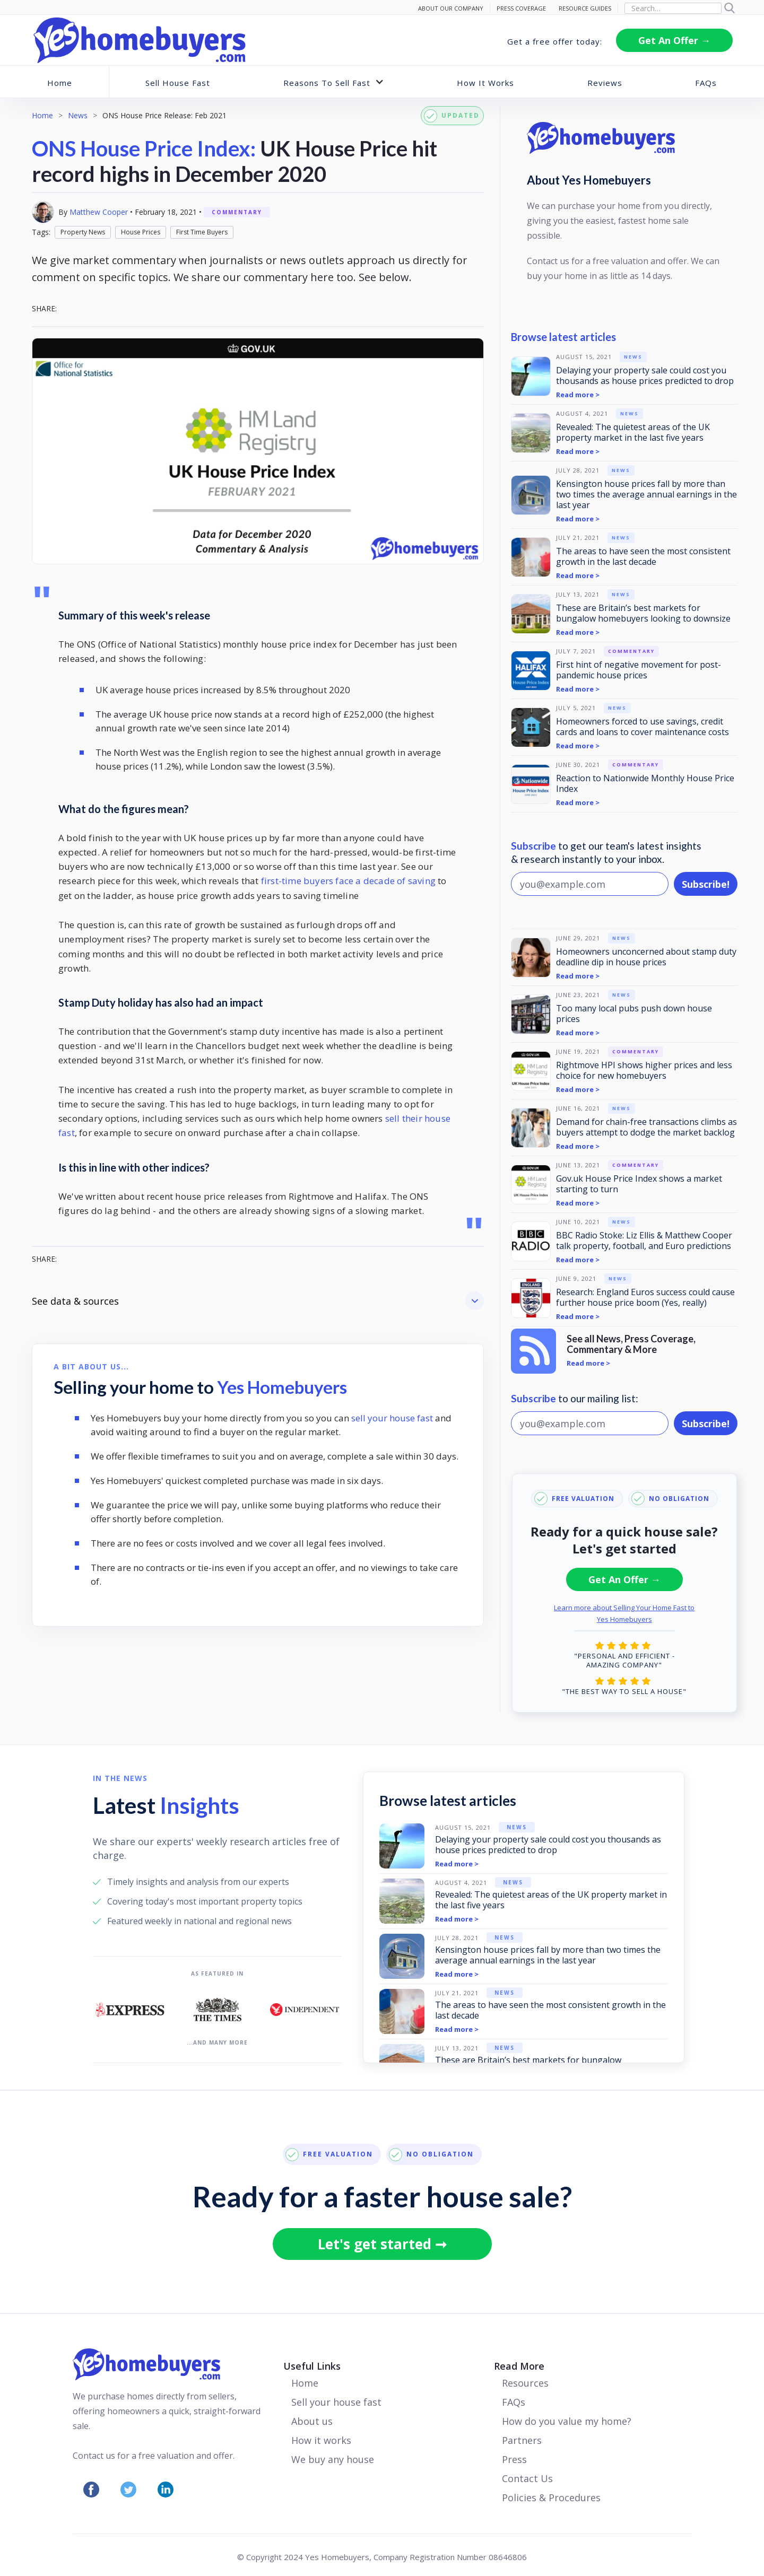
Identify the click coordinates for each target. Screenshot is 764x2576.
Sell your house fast (336, 2402)
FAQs (706, 82)
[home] (139, 40)
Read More (519, 2366)
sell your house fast (392, 1418)
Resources (525, 2383)
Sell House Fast (177, 82)
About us (312, 2421)
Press (514, 2459)
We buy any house (332, 2459)
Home (59, 82)
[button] (334, 82)
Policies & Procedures (551, 2497)
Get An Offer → (674, 40)
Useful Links (312, 2366)
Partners (522, 2440)
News (78, 115)
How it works (321, 2440)
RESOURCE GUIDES (585, 8)
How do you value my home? (566, 2421)
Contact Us (527, 2478)
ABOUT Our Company (450, 8)
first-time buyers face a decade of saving (348, 881)
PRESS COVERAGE (521, 8)
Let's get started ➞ (382, 2244)
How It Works (485, 82)
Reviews (604, 82)
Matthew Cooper (99, 212)
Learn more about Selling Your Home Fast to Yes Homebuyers (624, 1613)
